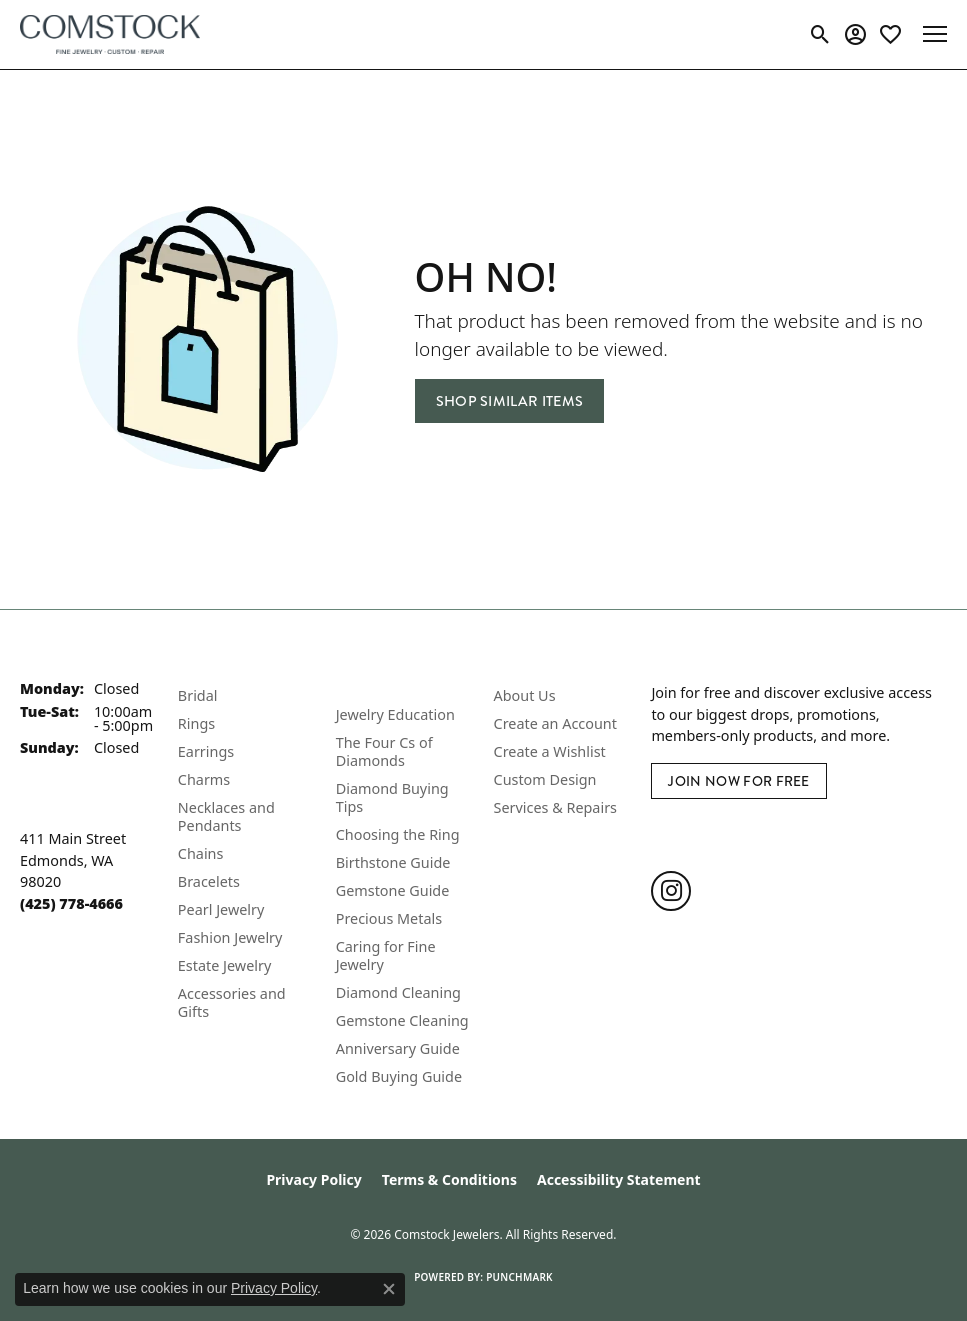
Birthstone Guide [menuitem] (393, 862)
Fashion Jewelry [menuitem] (230, 937)
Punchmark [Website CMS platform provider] (519, 1277)
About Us (525, 695)
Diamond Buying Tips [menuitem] (392, 797)
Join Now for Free (738, 781)
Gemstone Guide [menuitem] (393, 890)
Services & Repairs (555, 807)
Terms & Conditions (449, 1179)
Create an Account (555, 723)
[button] (820, 34)
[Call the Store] (71, 903)
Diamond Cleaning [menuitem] (398, 992)
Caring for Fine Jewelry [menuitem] (386, 955)
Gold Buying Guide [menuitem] (399, 1076)
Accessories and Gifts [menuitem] (232, 1002)
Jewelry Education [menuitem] (395, 714)
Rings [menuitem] (196, 723)
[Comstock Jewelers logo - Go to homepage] (110, 34)
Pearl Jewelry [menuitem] (221, 909)
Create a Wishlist (550, 751)
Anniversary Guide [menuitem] (398, 1048)
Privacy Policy (313, 1179)
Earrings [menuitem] (206, 751)
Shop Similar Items (510, 401)
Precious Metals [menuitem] (389, 918)
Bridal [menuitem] (198, 695)
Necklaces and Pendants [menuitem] (226, 816)
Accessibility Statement (619, 1179)
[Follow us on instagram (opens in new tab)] (671, 891)
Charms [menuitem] (204, 779)
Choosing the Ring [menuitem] (398, 834)
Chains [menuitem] (201, 853)
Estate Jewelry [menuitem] (224, 965)
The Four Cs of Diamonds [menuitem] (384, 751)
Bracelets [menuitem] (209, 881)
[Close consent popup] (389, 1289)
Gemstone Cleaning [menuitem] (402, 1020)
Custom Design (545, 779)
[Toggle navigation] (935, 34)
